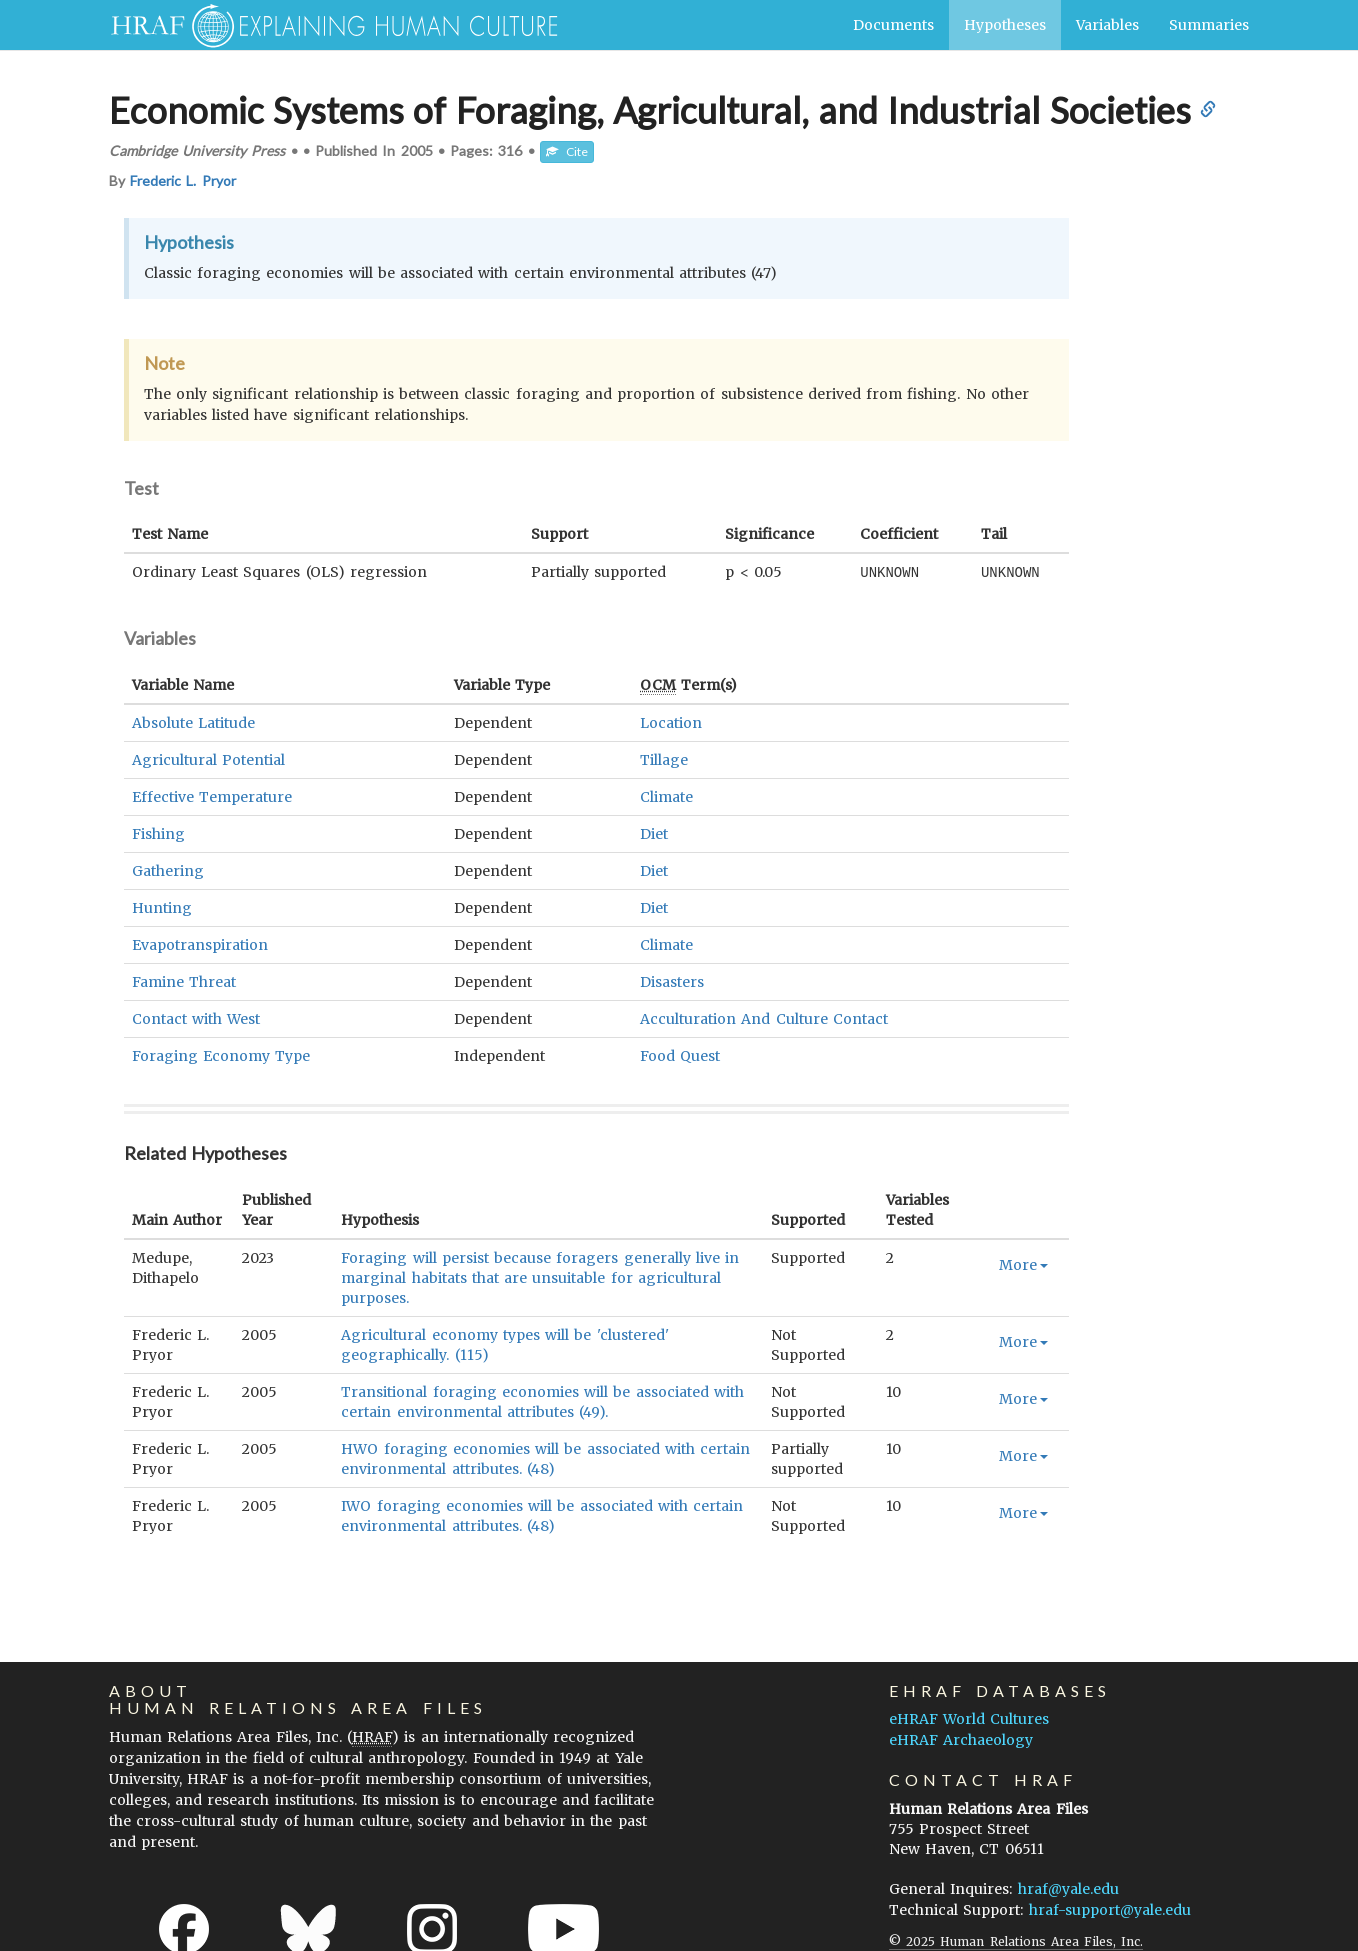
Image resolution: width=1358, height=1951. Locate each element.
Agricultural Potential (208, 759)
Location (671, 722)
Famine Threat (184, 981)
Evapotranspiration (200, 944)
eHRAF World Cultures (969, 1718)
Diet (654, 833)
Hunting (162, 907)
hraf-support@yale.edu (1110, 1909)
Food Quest (680, 1055)
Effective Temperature (212, 796)
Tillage (664, 759)
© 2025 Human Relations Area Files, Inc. (1016, 1940)
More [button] (1023, 1264)
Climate (666, 796)
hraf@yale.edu (1068, 1888)
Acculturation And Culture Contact (764, 1018)
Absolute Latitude (193, 722)
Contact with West (196, 1018)
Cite (567, 151)
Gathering (168, 870)
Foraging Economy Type (221, 1055)
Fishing (158, 833)
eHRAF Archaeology (961, 1739)
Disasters (672, 981)
